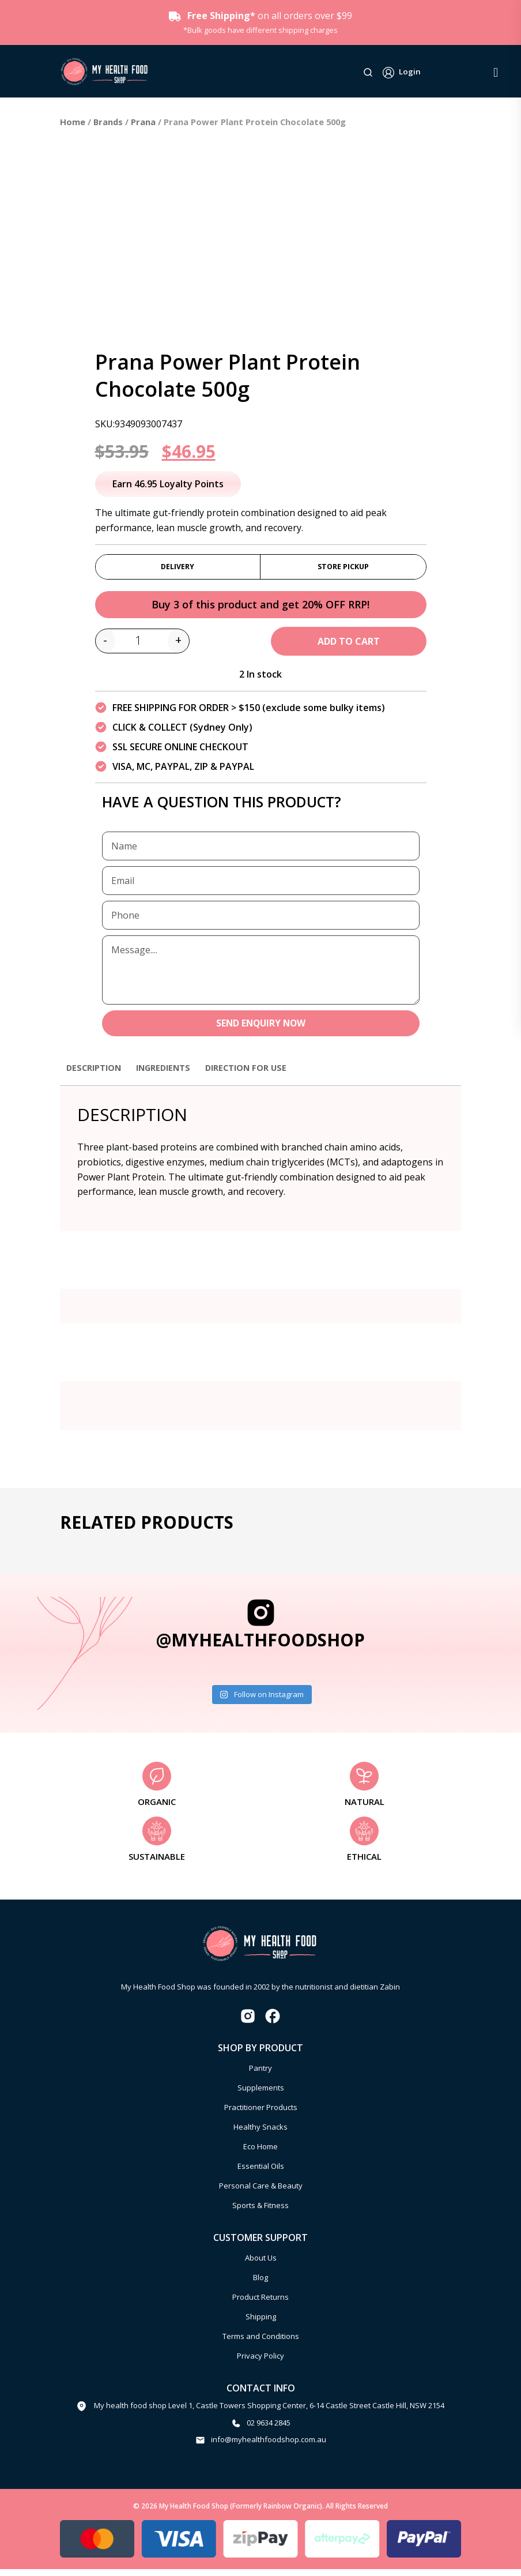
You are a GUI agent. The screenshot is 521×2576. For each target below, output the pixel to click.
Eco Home (260, 2153)
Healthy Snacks (260, 2134)
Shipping (261, 2323)
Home (72, 121)
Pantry (260, 2075)
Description (96, 1074)
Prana (143, 121)
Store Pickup (343, 568)
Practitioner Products (260, 2114)
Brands (108, 121)
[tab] (97, 1080)
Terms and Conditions (260, 2343)
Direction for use (262, 1074)
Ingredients (172, 1074)
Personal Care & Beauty (261, 2192)
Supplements (260, 2094)
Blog (260, 2284)
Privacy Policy (260, 2362)
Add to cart (349, 646)
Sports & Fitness (260, 2212)
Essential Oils (260, 2173)
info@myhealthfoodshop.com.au (268, 2447)
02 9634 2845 (268, 2429)
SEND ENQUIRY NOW (260, 1029)
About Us (261, 2264)
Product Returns (260, 2304)
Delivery (177, 568)
